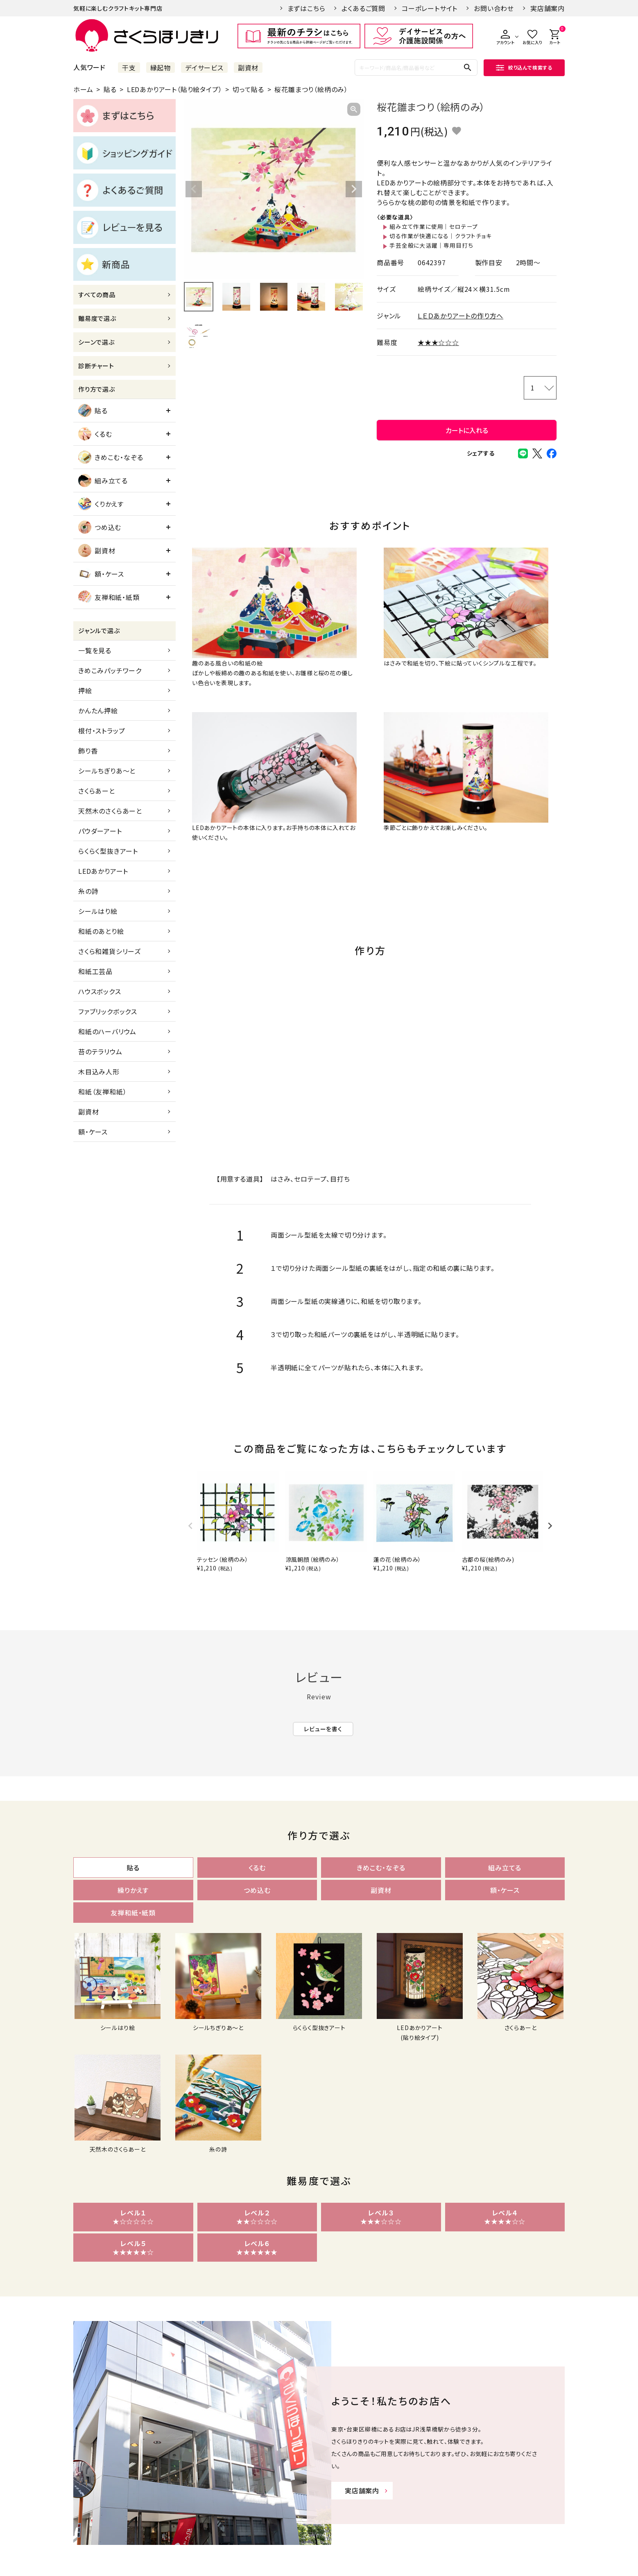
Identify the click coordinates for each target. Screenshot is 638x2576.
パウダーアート (100, 831)
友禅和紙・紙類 (109, 597)
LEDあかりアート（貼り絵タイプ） (174, 89)
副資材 (248, 67)
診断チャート (96, 365)
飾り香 (87, 751)
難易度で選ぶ (97, 318)
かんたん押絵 (98, 710)
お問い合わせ (494, 8)
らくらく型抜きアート (108, 851)
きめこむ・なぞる (110, 457)
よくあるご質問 (363, 8)
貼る (110, 89)
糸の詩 (88, 891)
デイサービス (204, 67)
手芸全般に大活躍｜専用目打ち (431, 245)
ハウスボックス (99, 991)
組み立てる (103, 480)
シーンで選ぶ (96, 342)
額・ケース (101, 573)
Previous (194, 189)
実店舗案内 (547, 8)
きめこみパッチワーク (110, 670)
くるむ (95, 433)
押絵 (85, 690)
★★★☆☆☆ (438, 342)
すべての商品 (96, 294)
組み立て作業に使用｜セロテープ (433, 226)
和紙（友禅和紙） (102, 1091)
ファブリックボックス (107, 1011)
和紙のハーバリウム (107, 1031)
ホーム (83, 89)
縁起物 (160, 67)
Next (354, 189)
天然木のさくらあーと (110, 811)
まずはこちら (306, 8)
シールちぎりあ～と (107, 771)
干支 (129, 67)
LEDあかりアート (103, 871)
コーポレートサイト (429, 8)
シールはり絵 (98, 911)
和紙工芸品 (95, 971)
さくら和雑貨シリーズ (109, 951)
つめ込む (99, 527)
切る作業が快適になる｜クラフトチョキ (440, 236)
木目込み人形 (99, 1071)
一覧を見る (94, 650)
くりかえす (101, 503)
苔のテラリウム (100, 1051)
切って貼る (248, 89)
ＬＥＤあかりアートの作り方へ (460, 315)
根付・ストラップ (101, 730)
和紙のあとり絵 (101, 931)
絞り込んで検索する (524, 67)
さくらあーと (96, 791)
